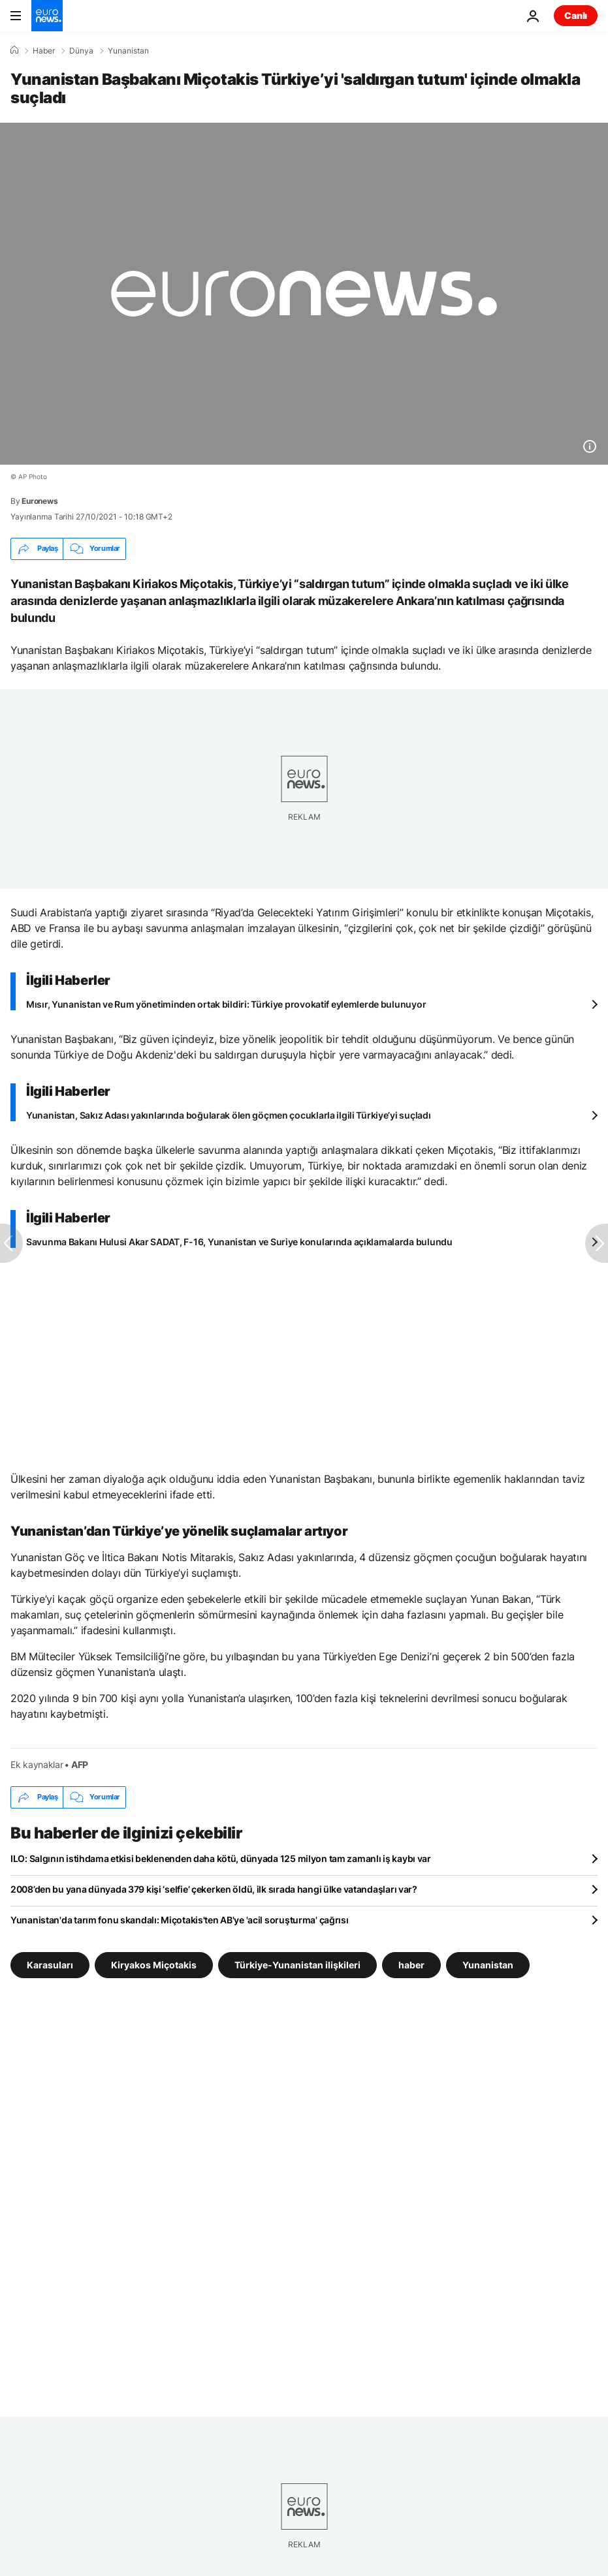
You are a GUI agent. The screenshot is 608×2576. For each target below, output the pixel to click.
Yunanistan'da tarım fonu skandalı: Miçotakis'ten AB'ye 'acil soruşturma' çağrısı (179, 1919)
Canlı (575, 15)
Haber (44, 51)
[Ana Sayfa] (14, 50)
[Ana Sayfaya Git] (47, 15)
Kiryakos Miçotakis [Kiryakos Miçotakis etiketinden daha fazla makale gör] (154, 1964)
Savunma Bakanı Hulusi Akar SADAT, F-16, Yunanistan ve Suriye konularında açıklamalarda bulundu (239, 1241)
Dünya (81, 51)
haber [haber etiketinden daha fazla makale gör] (411, 1964)
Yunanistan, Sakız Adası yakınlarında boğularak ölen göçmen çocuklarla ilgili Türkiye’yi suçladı (228, 1115)
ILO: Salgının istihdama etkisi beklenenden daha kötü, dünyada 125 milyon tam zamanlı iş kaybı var (220, 1858)
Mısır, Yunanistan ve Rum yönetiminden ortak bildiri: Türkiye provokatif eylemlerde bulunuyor (226, 1004)
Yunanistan (128, 51)
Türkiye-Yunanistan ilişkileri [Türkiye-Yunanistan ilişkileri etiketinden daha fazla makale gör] (297, 1964)
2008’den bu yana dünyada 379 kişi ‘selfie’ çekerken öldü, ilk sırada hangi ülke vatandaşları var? (213, 1889)
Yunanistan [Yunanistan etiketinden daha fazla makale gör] (487, 1964)
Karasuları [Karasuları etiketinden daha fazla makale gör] (50, 1964)
